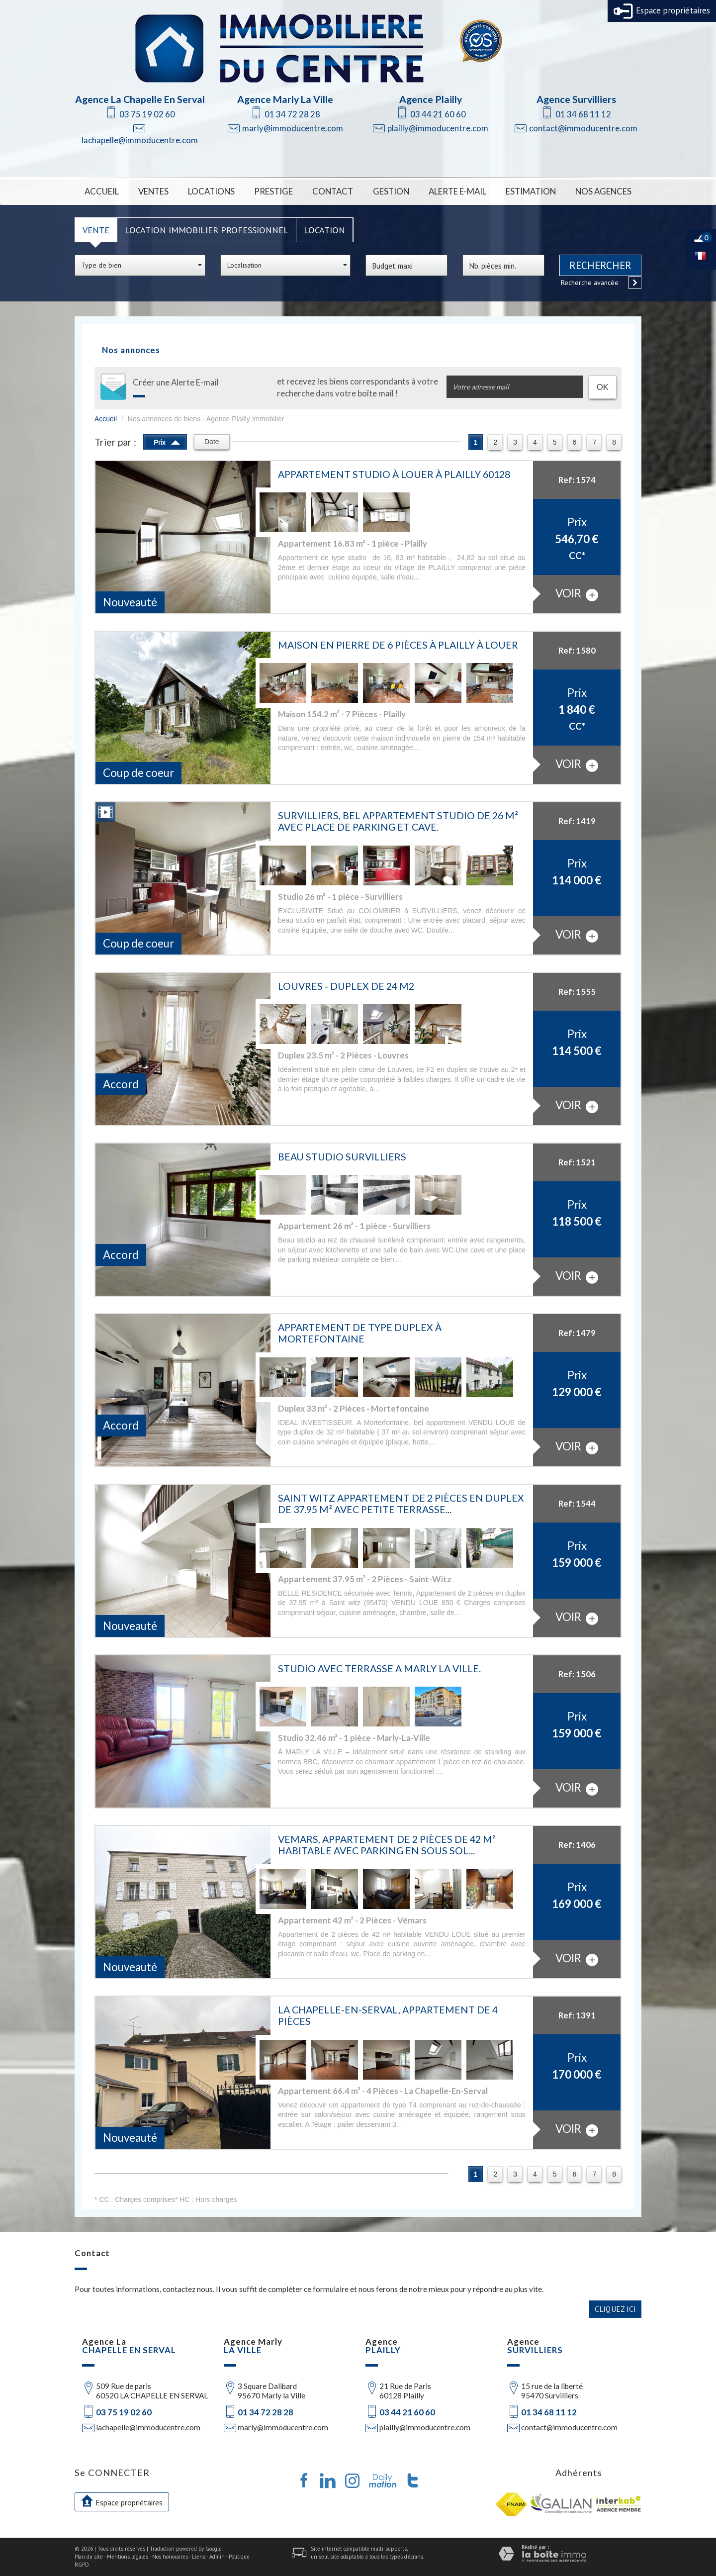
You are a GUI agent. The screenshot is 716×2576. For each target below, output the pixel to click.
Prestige (273, 191)
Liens (198, 2556)
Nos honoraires (170, 2556)
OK (603, 387)
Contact (332, 191)
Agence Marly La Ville (285, 99)
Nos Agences (603, 191)
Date (211, 442)
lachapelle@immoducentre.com (140, 140)
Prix (167, 441)
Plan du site (89, 2556)
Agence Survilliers (576, 99)
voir (576, 593)
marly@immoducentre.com (292, 128)
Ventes (153, 191)
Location (324, 230)
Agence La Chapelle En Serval (140, 99)
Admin (217, 2556)
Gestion (391, 191)
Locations (211, 191)
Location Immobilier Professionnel (206, 230)
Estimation (531, 191)
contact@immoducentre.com (583, 128)
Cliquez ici (615, 2309)
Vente (96, 230)
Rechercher (600, 265)
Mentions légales (127, 2556)
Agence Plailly (430, 99)
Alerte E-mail (457, 191)
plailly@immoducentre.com (437, 128)
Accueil (102, 191)
